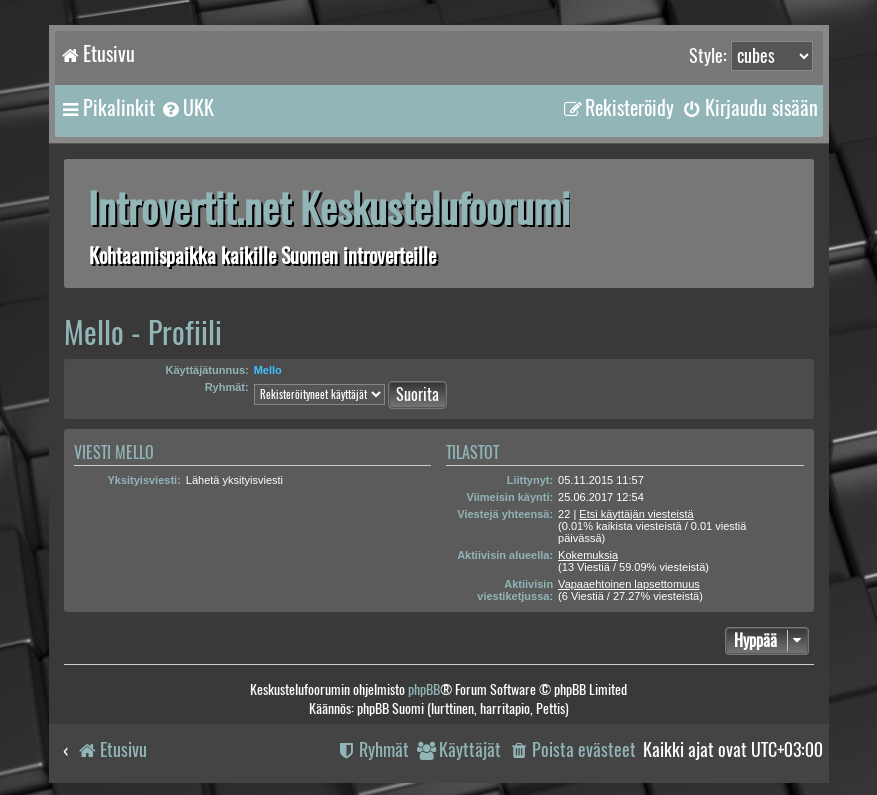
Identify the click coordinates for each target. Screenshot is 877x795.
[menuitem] (187, 108)
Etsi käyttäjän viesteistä (636, 514)
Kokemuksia (588, 555)
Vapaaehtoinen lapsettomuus (629, 584)
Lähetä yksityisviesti (234, 480)
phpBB (424, 689)
